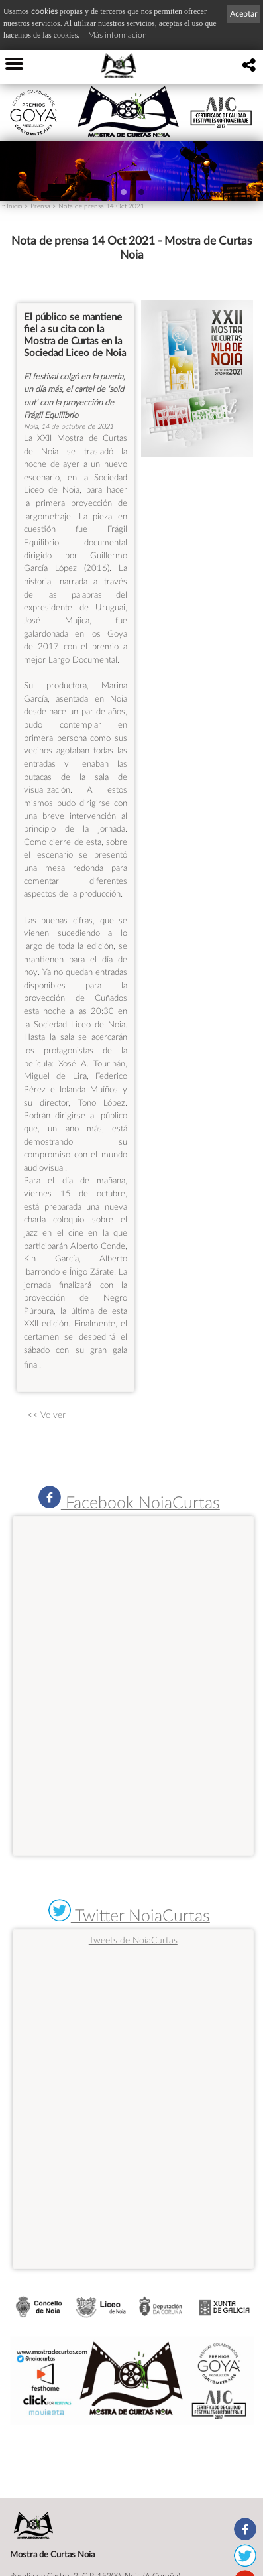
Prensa (40, 206)
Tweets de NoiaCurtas (133, 1939)
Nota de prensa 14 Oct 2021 (101, 206)
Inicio (15, 206)
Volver (53, 1414)
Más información (117, 35)
